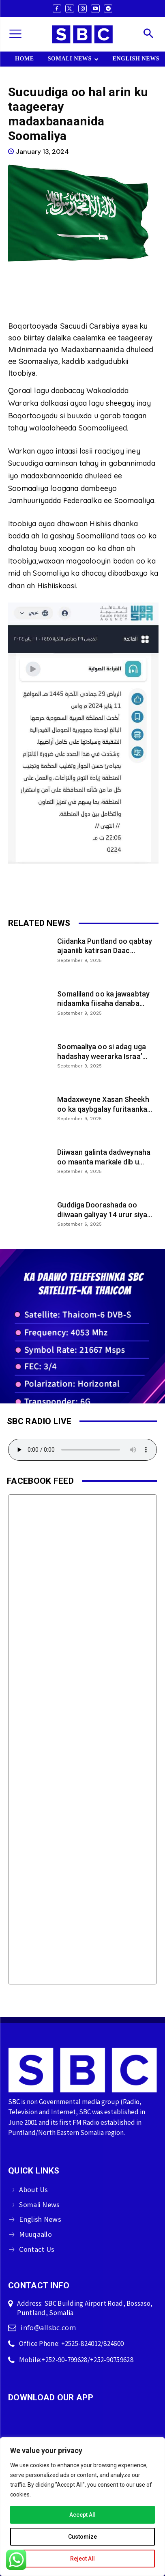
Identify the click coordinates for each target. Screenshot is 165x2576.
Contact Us (36, 2249)
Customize (82, 2536)
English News (40, 2219)
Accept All (82, 2514)
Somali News (39, 2204)
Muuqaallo (35, 2234)
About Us (33, 2189)
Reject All (82, 2558)
